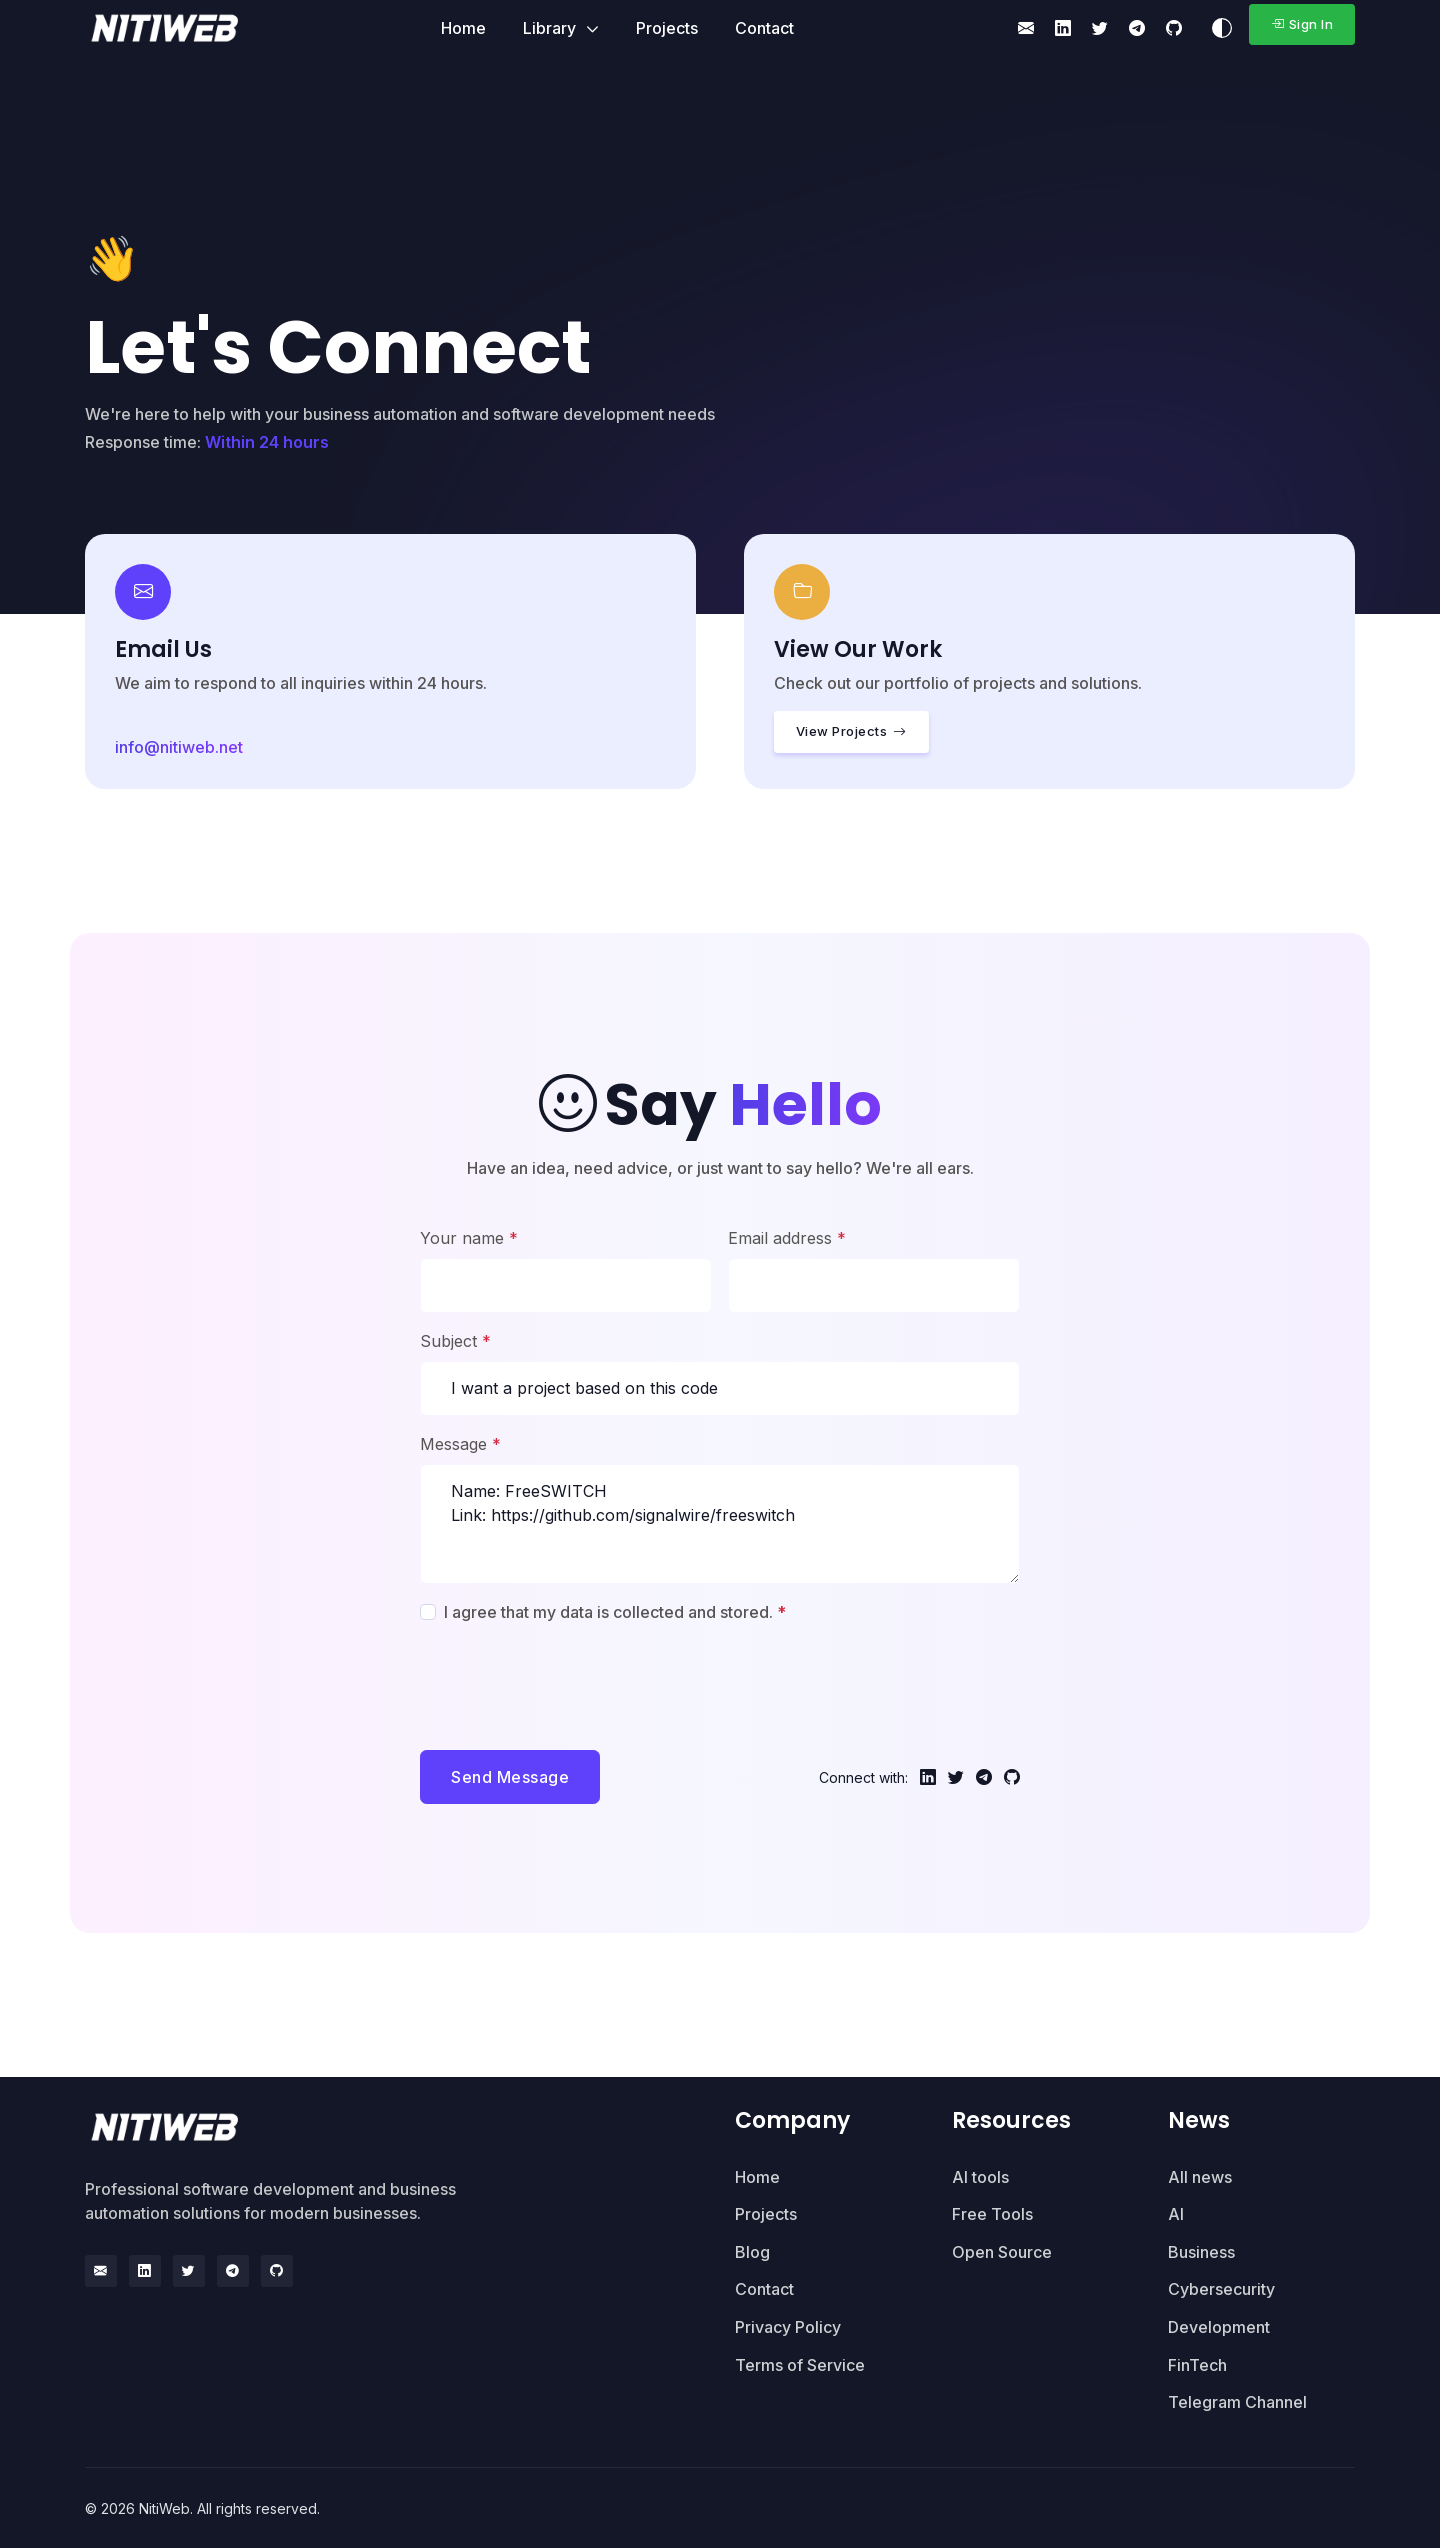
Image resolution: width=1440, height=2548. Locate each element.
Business (1201, 2251)
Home (463, 28)
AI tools (980, 2176)
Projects (667, 28)
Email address (787, 1238)
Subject (455, 1341)
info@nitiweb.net (179, 747)
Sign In (1302, 24)
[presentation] (572, 1681)
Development (1219, 2326)
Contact (764, 28)
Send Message (510, 1777)
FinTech (1197, 2364)
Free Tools (992, 2213)
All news (1200, 2176)
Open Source (1002, 2251)
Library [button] (551, 28)
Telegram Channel (1237, 2401)
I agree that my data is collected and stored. (615, 1612)
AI (1176, 2213)
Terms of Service (800, 2364)
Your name (469, 1238)
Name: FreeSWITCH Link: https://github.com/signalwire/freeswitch (720, 1524)
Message (460, 1444)
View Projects (851, 732)
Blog (752, 2251)
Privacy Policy (788, 2326)
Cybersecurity (1221, 2289)
